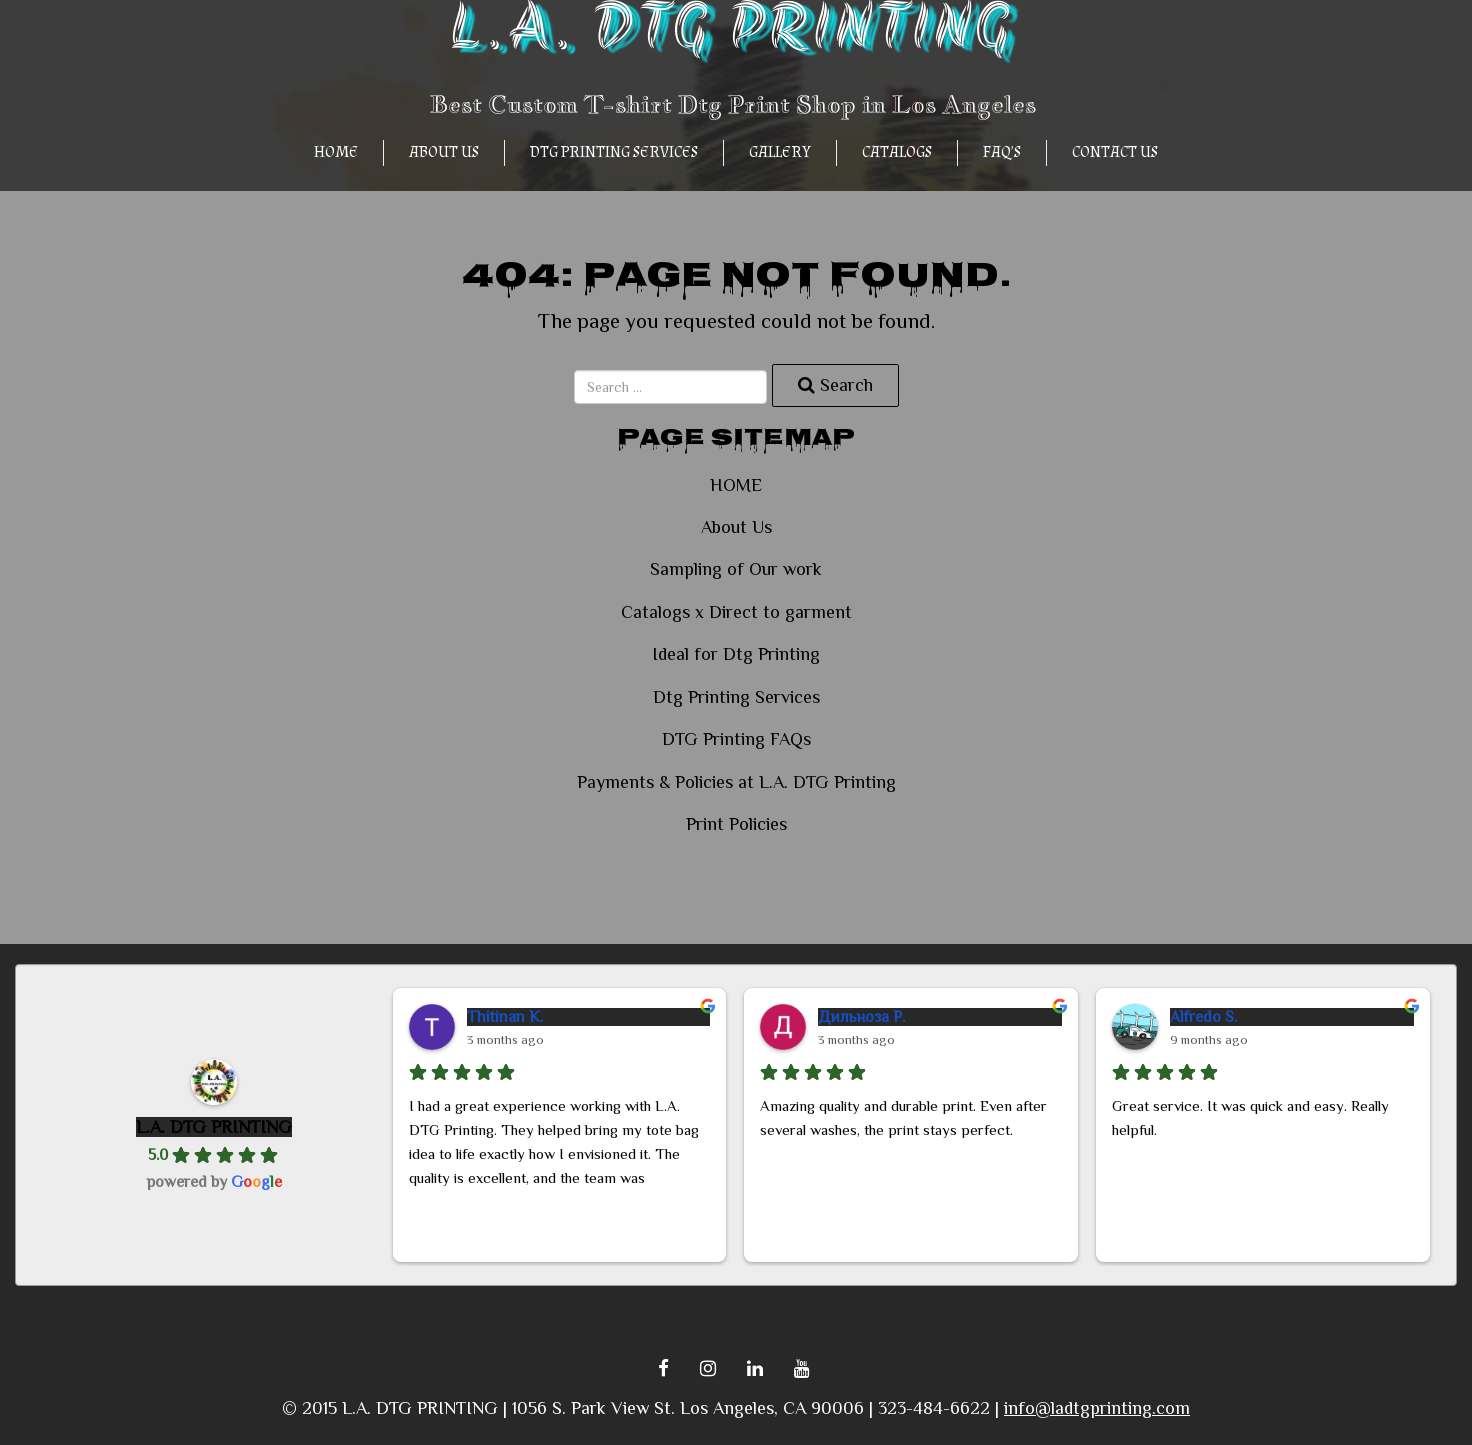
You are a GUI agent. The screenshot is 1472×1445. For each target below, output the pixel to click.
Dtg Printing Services (614, 152)
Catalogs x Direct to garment (736, 612)
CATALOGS (897, 152)
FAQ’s (1002, 152)
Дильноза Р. (861, 1017)
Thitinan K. (505, 1017)
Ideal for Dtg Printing (736, 654)
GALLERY (780, 152)
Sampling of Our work (736, 569)
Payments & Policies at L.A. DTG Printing (736, 782)
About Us (444, 152)
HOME (336, 152)
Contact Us (1115, 152)
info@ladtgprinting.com (1097, 1408)
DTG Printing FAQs (736, 739)
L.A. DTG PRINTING (214, 1127)
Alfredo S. (1203, 1017)
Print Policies (736, 824)
